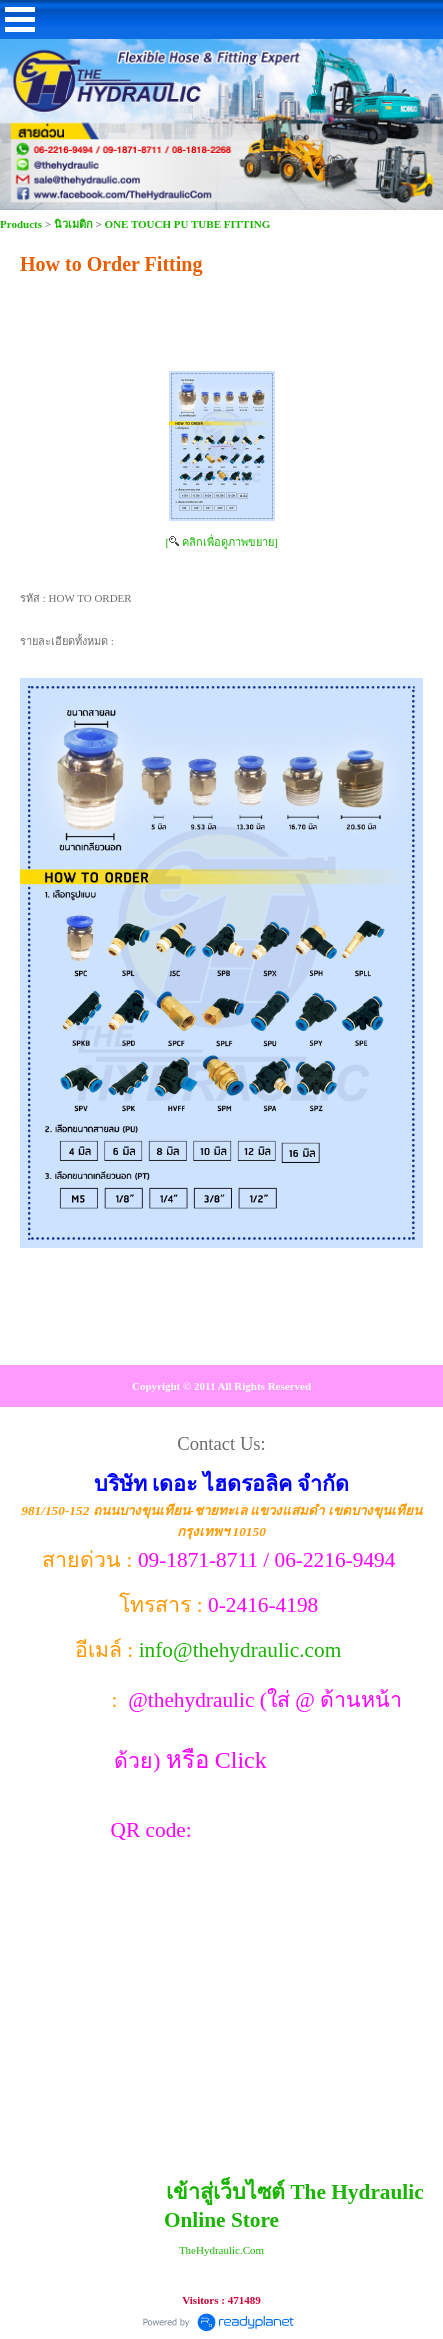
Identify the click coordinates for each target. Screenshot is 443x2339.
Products (22, 224)
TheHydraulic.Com (221, 2250)
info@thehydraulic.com (240, 1650)
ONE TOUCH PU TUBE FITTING (188, 224)
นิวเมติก (73, 224)
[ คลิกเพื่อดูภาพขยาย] (221, 542)
